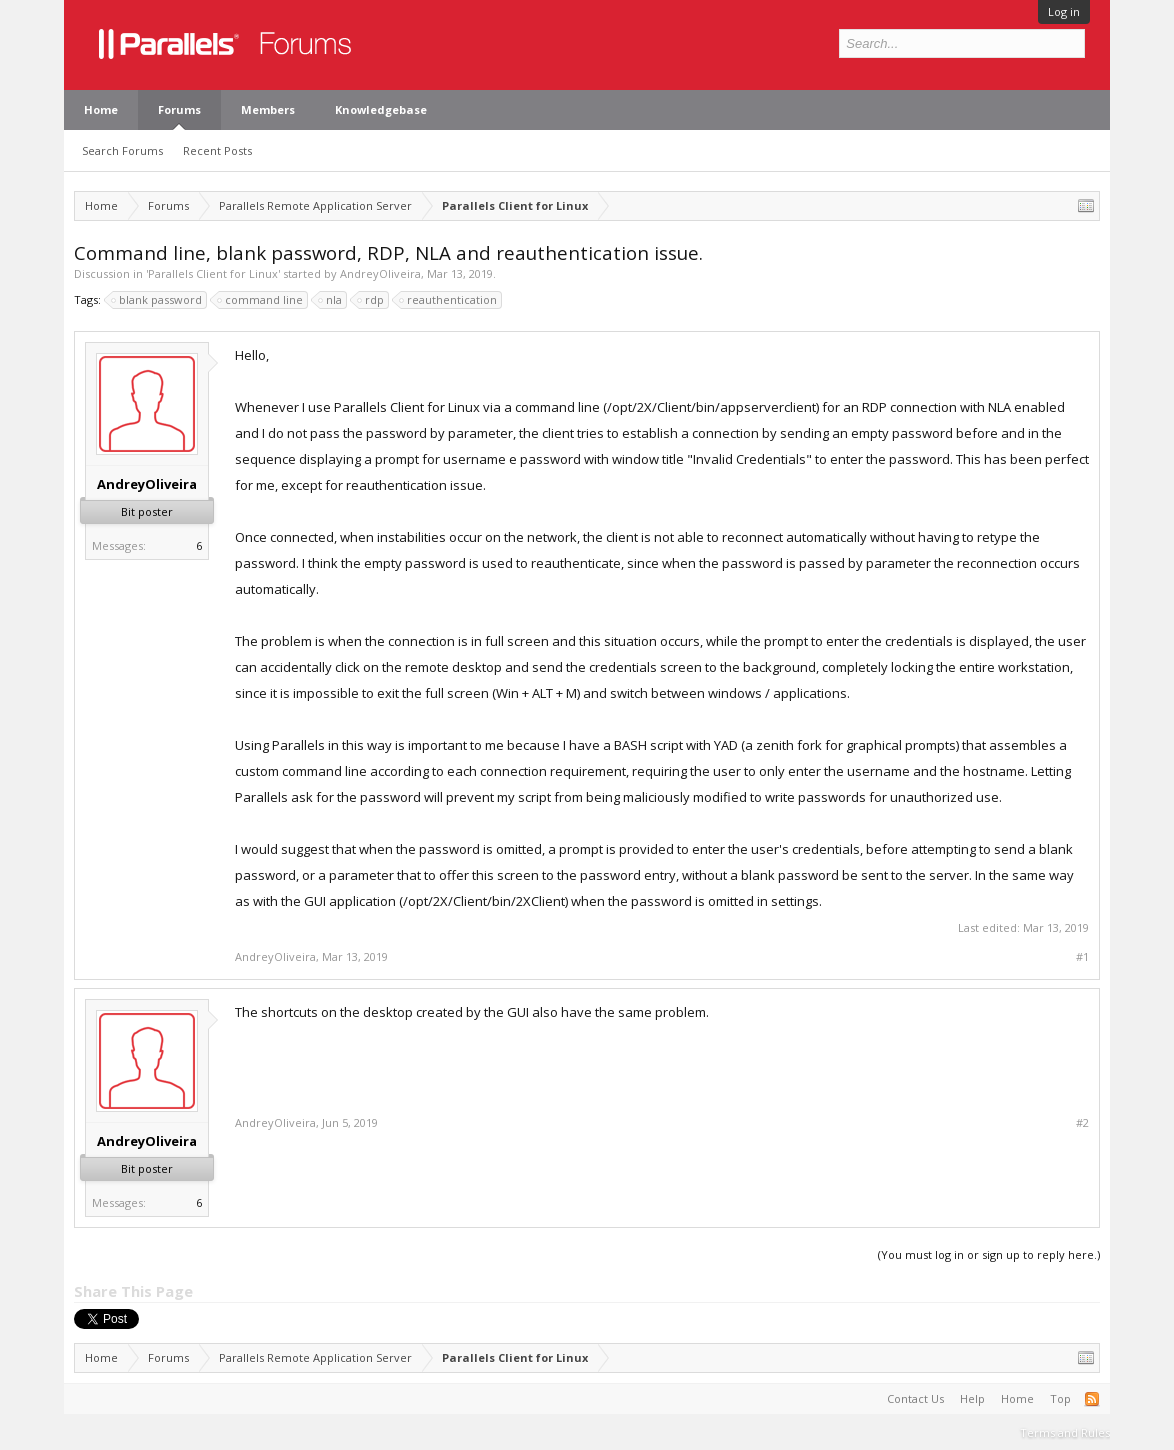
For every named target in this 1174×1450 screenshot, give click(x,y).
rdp (371, 300)
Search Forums (122, 150)
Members (268, 109)
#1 (1082, 957)
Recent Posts (217, 150)
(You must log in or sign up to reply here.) (989, 1254)
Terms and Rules (1065, 1432)
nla (331, 300)
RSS (1092, 1399)
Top (1060, 1398)
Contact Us (915, 1398)
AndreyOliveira (380, 273)
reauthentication (449, 300)
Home (101, 109)
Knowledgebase (381, 109)
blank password (157, 300)
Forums (179, 109)
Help (972, 1398)
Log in (1064, 11)
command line (261, 300)
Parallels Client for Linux (213, 273)
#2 (1082, 1123)
